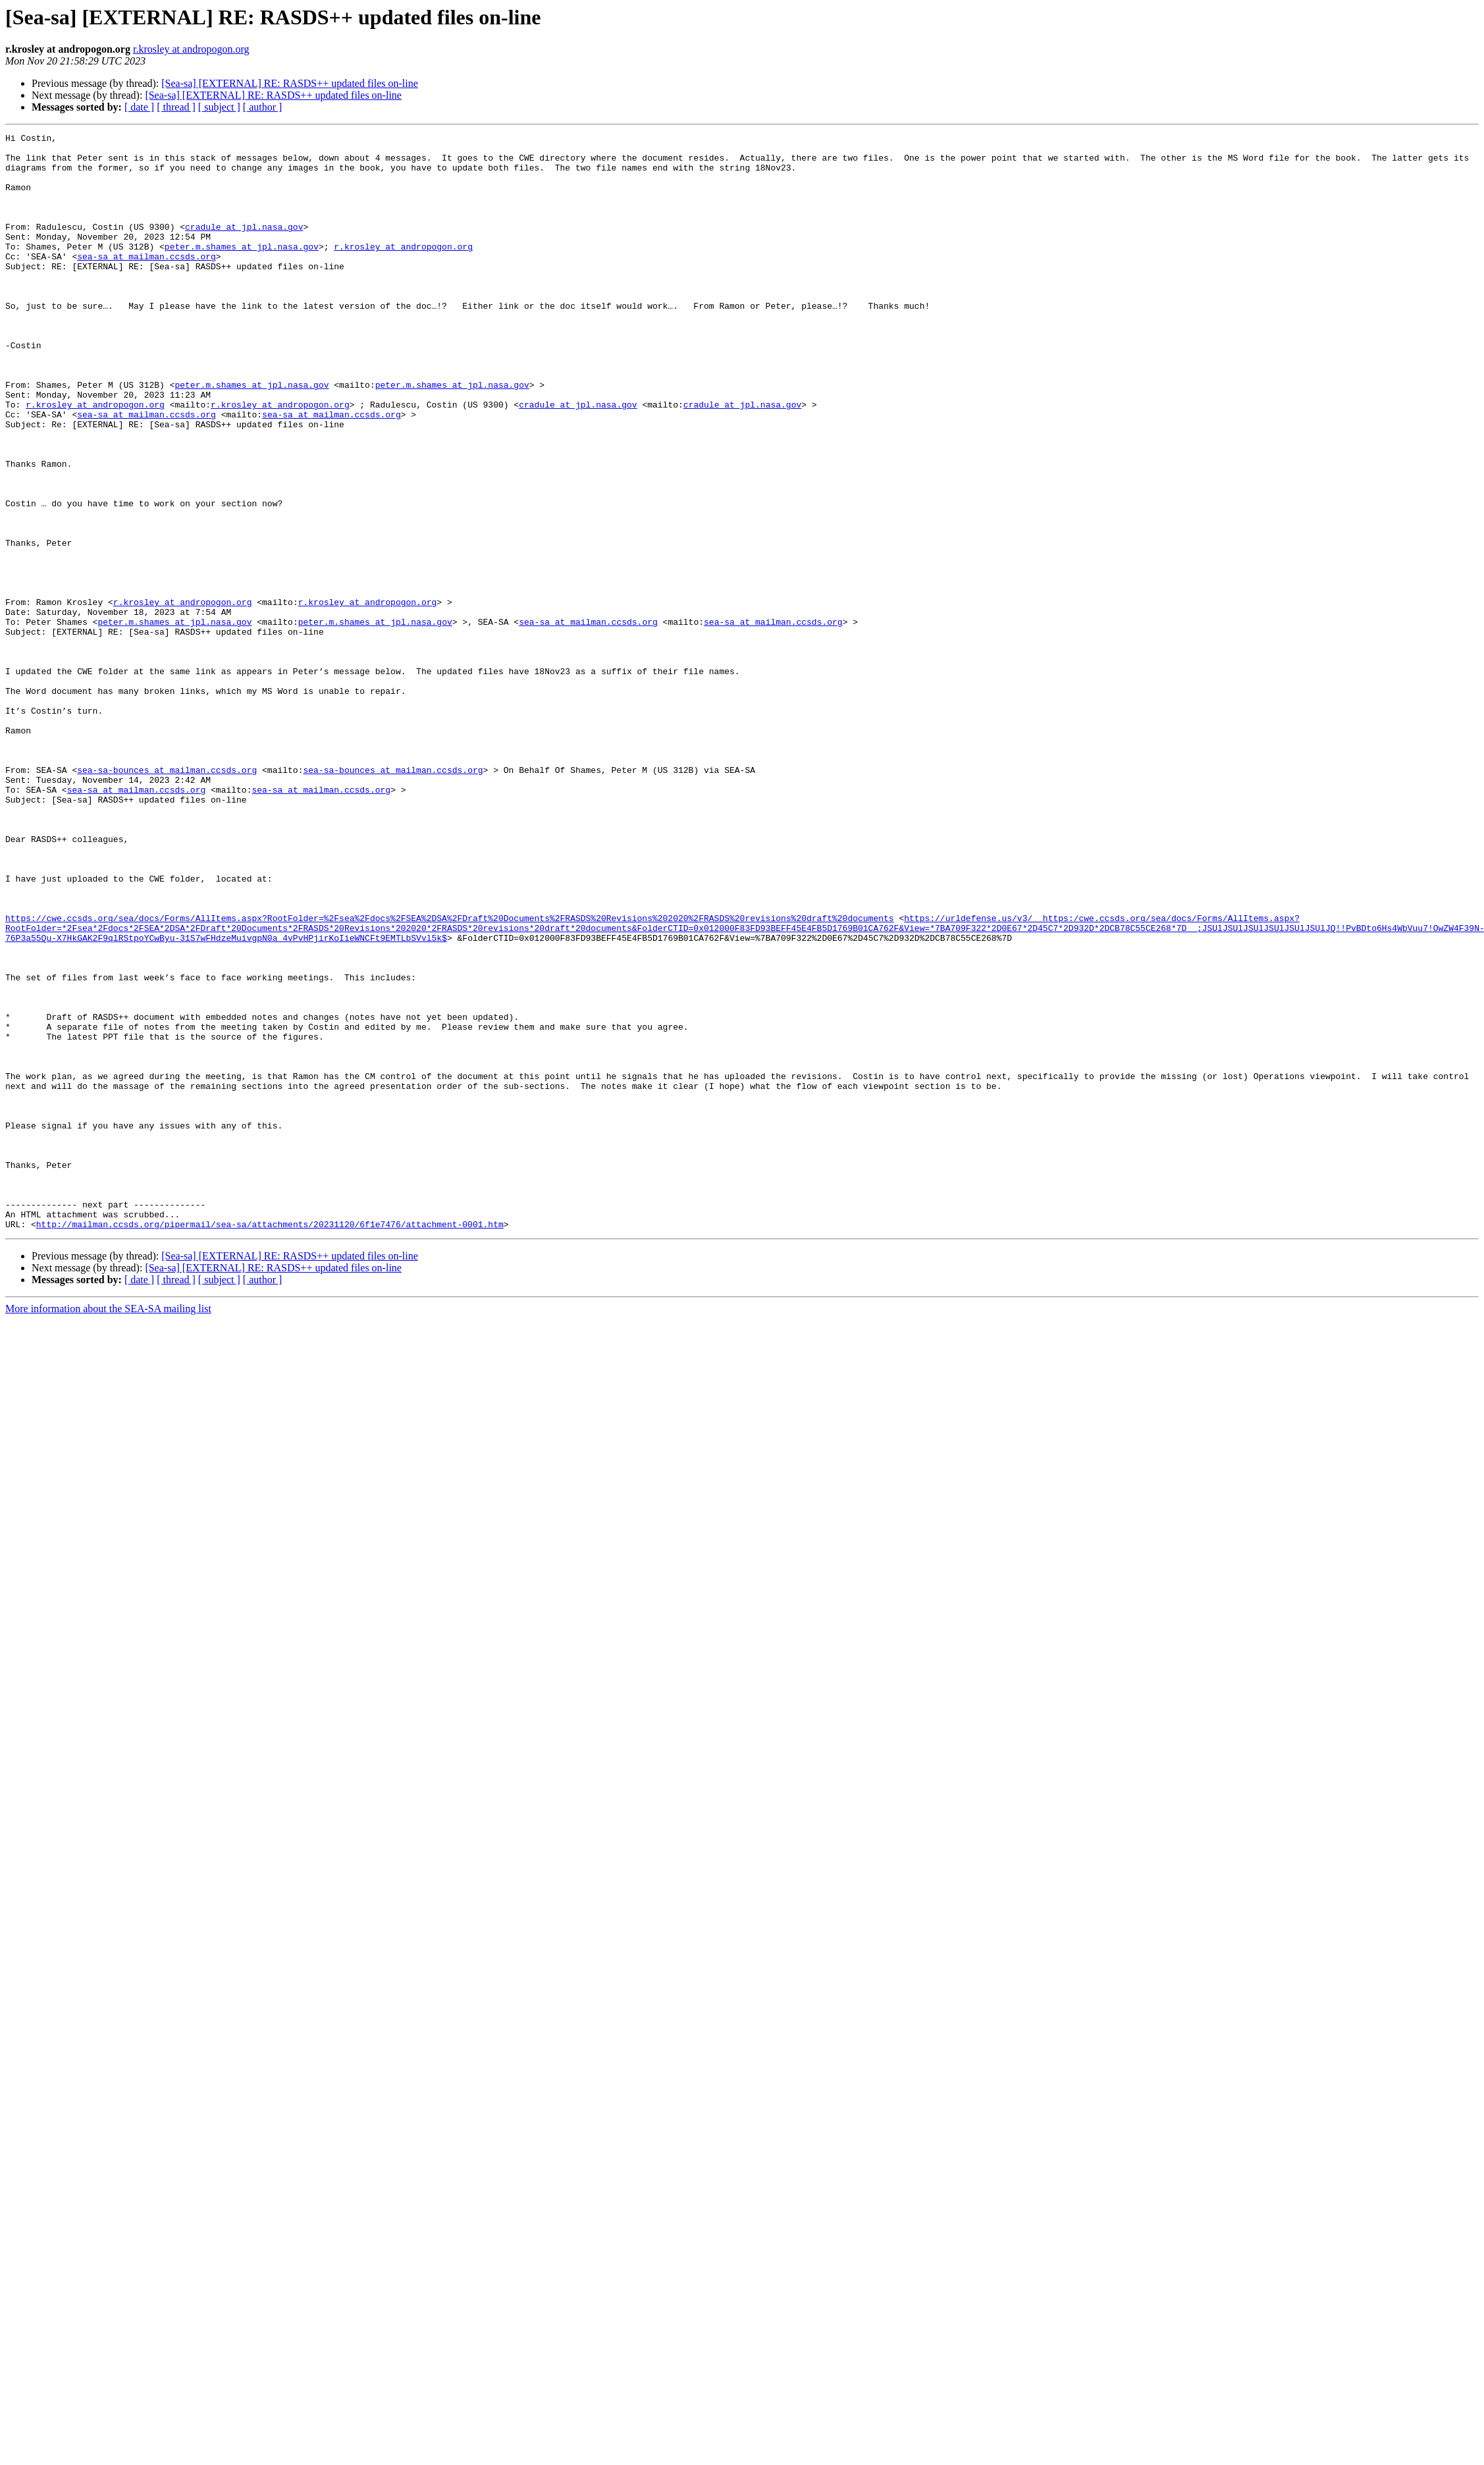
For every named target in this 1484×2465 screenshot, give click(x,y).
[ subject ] (219, 107)
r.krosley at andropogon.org (191, 49)
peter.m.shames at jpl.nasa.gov (242, 270)
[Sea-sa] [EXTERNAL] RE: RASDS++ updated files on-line (289, 83)
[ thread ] (176, 107)
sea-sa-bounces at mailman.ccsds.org (167, 898)
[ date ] (139, 107)
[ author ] (262, 107)
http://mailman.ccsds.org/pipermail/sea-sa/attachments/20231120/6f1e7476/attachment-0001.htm (270, 1443)
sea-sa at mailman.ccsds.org (146, 282)
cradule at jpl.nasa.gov (244, 246)
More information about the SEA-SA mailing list (108, 1527)
